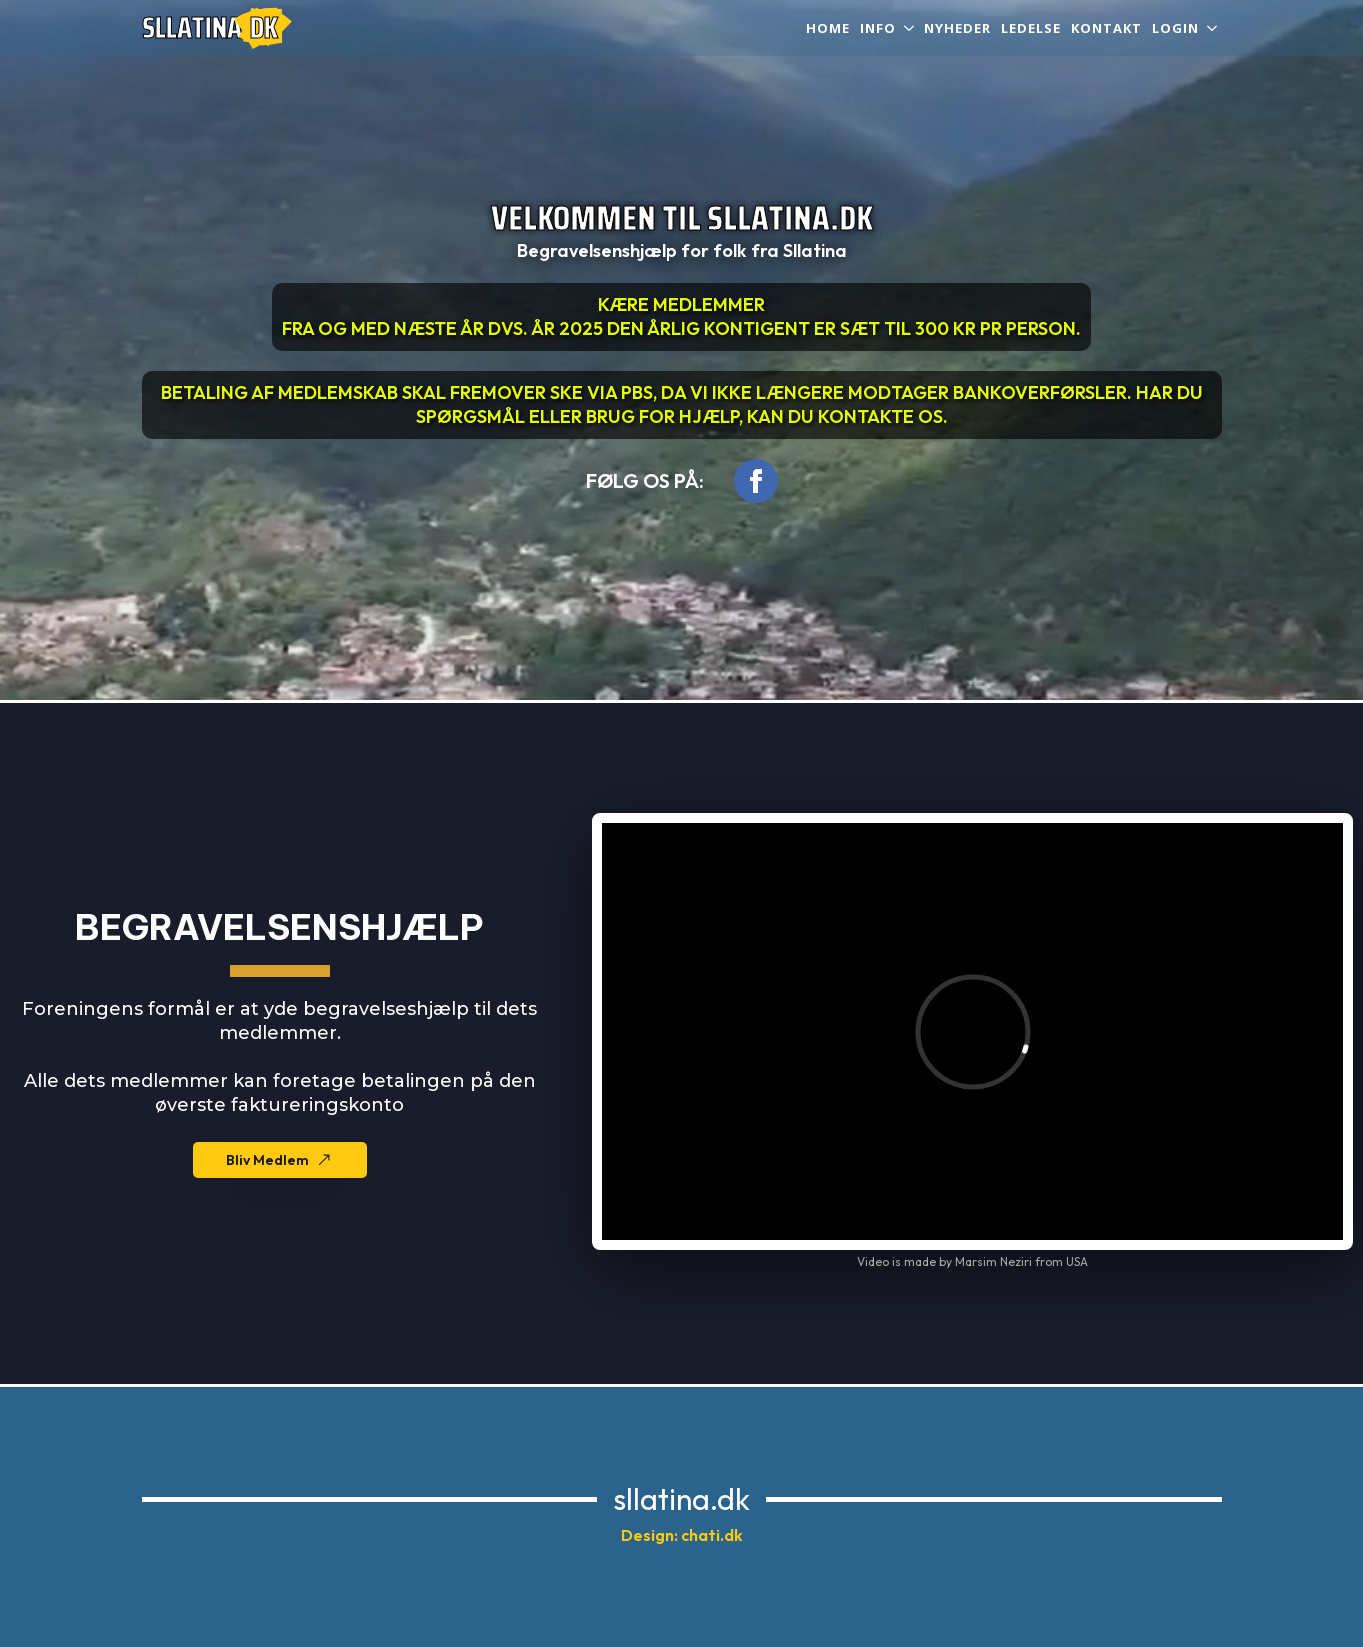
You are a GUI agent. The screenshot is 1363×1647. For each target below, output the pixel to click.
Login (1175, 28)
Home (828, 28)
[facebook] (756, 481)
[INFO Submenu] (907, 28)
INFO (878, 28)
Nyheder (957, 28)
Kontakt (1106, 28)
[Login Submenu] (1210, 28)
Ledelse (1031, 28)
